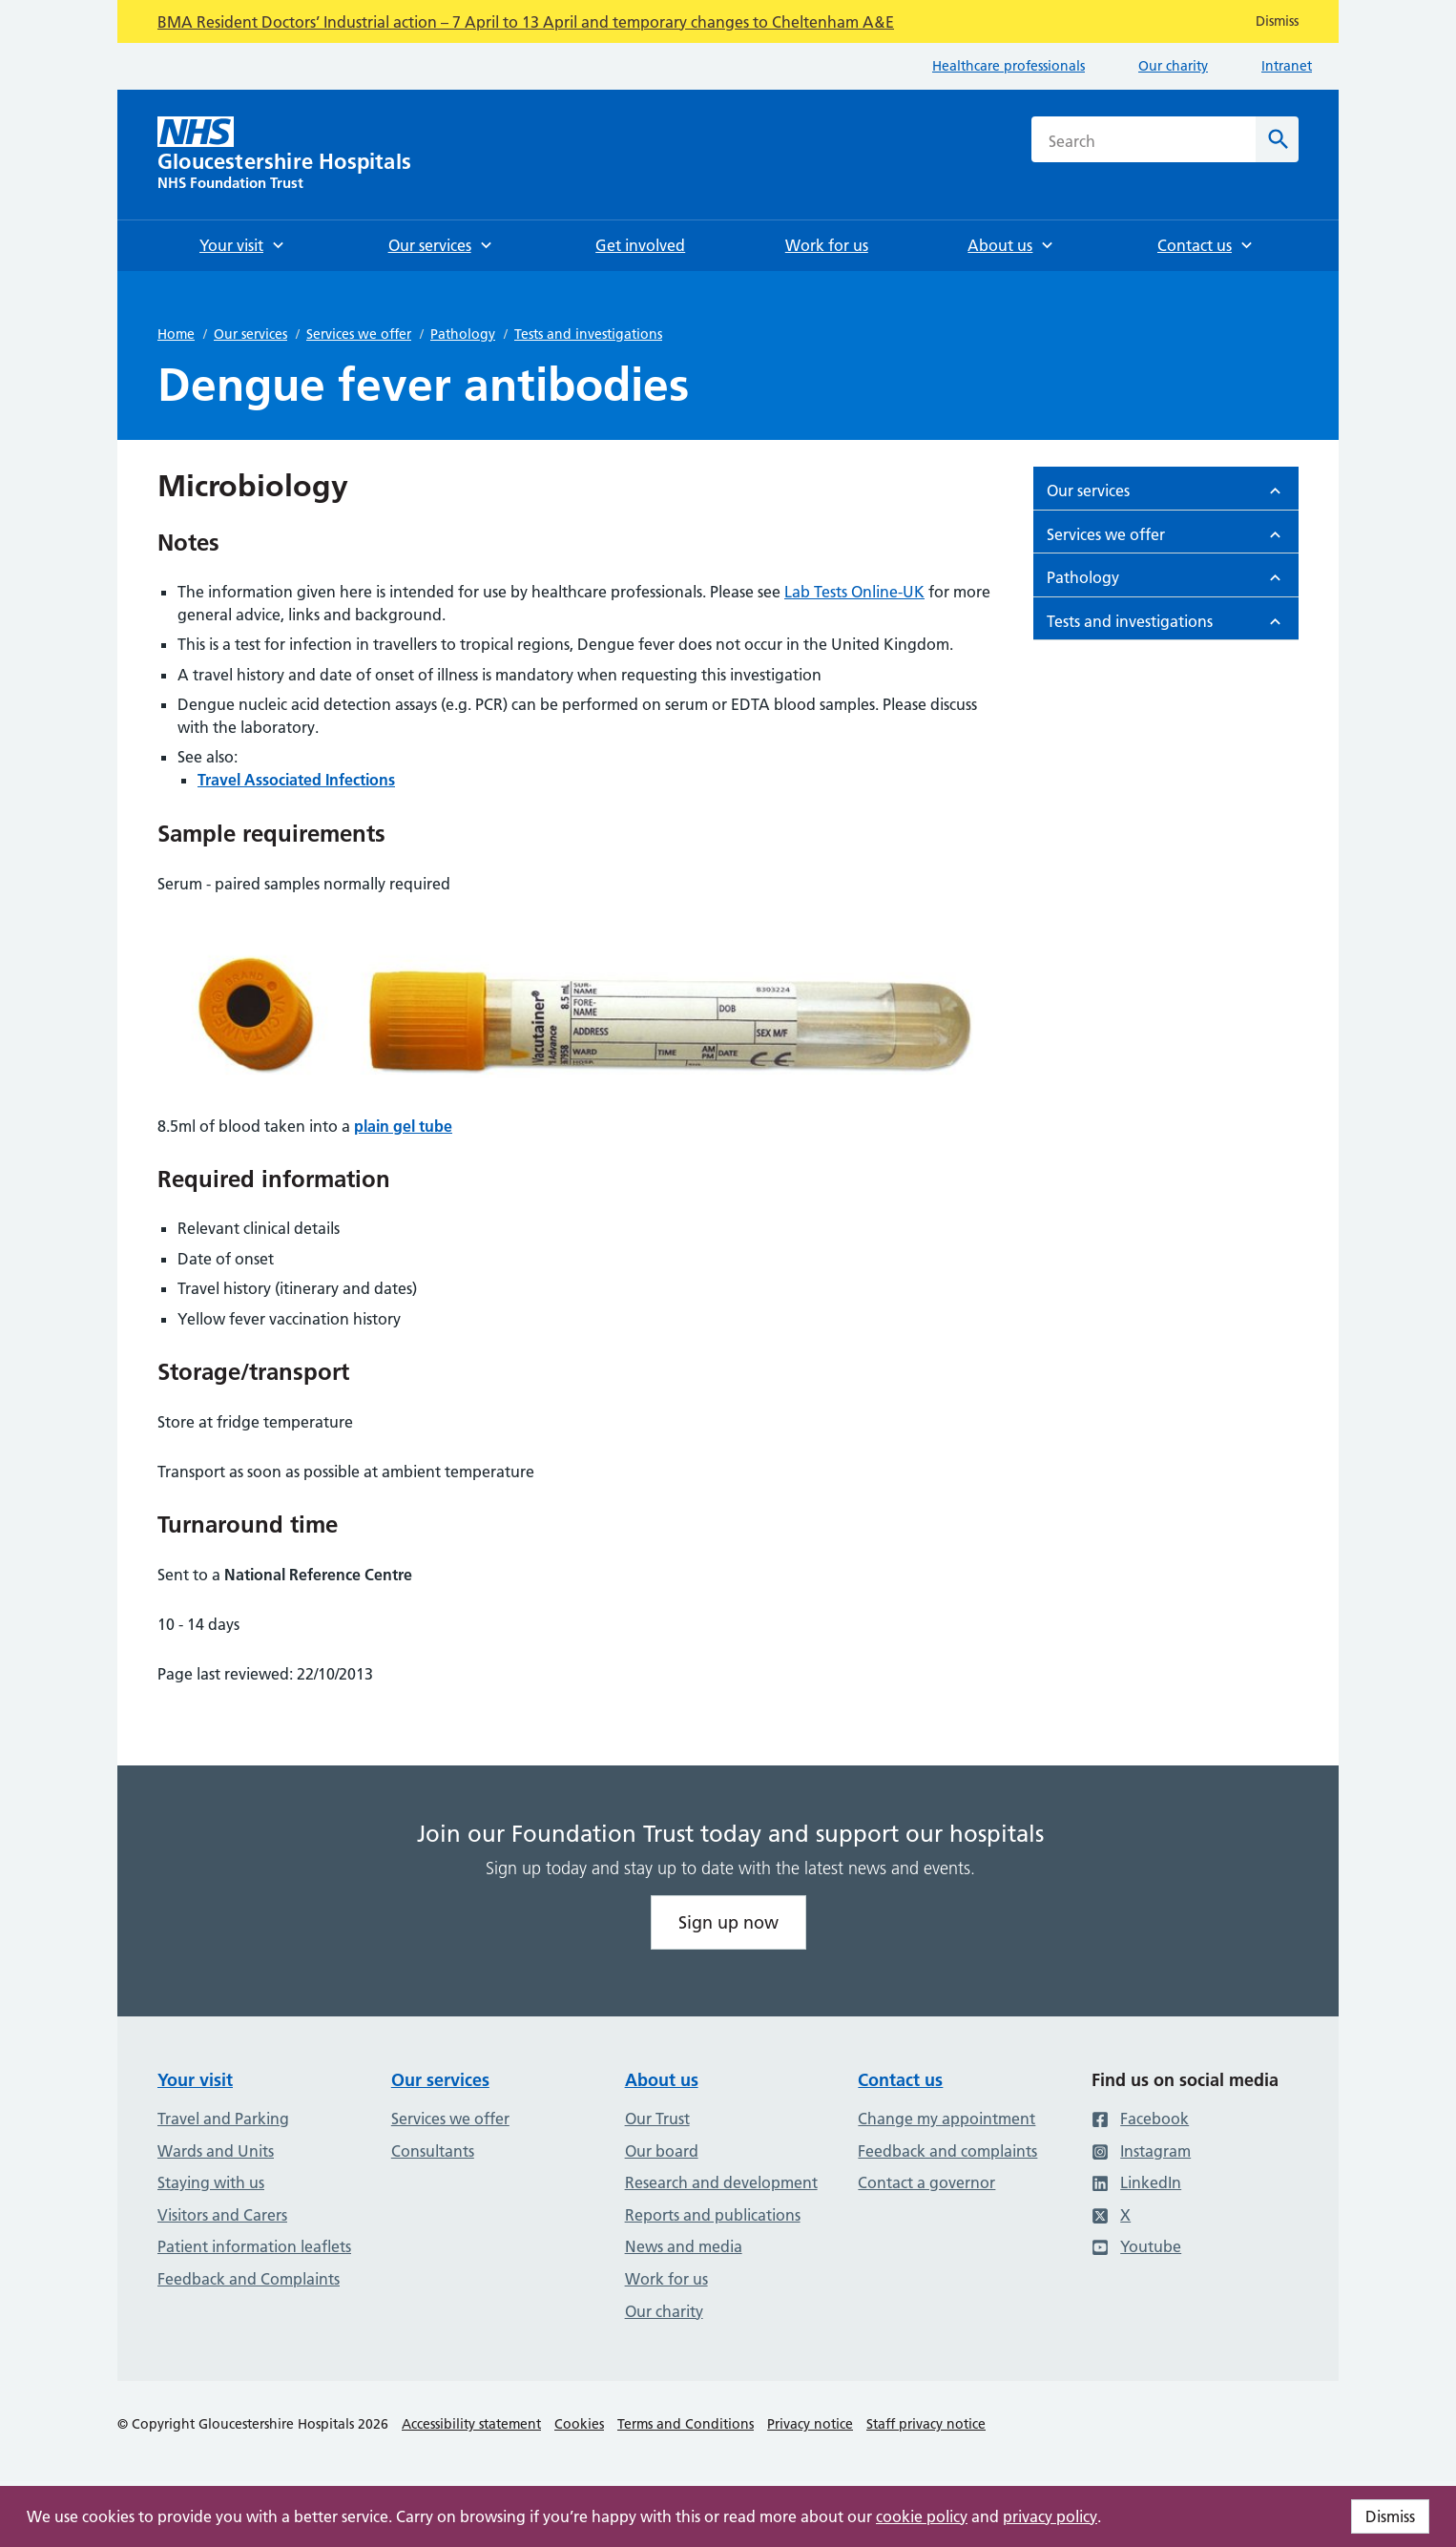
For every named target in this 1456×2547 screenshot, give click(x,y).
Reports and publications (713, 2214)
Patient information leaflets (254, 2246)
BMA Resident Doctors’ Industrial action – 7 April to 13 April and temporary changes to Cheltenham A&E (525, 21)
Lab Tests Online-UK (854, 591)
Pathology (462, 334)
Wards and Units (215, 2151)
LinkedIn (1136, 2182)
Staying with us (210, 2182)
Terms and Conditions (685, 2423)
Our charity (1173, 65)
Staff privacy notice (926, 2423)
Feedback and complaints (947, 2151)
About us (661, 2080)
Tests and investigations (588, 334)
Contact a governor (926, 2182)
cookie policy (921, 2516)
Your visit (195, 2080)
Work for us (666, 2278)
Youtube (1136, 2246)
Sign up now (728, 1922)
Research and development (721, 2182)
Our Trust (657, 2118)
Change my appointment (946, 2118)
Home (176, 334)
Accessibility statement (471, 2423)
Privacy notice (810, 2423)
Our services (250, 334)
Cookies (579, 2423)
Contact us (900, 2080)
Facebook (1140, 2118)
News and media (683, 2246)
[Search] (1277, 139)
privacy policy (1050, 2516)
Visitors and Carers (222, 2214)
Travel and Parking (223, 2118)
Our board (661, 2151)
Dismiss (1390, 2516)
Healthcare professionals (1008, 65)
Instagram (1141, 2151)
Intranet (1286, 65)
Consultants (432, 2151)
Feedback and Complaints (248, 2278)
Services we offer (358, 334)
